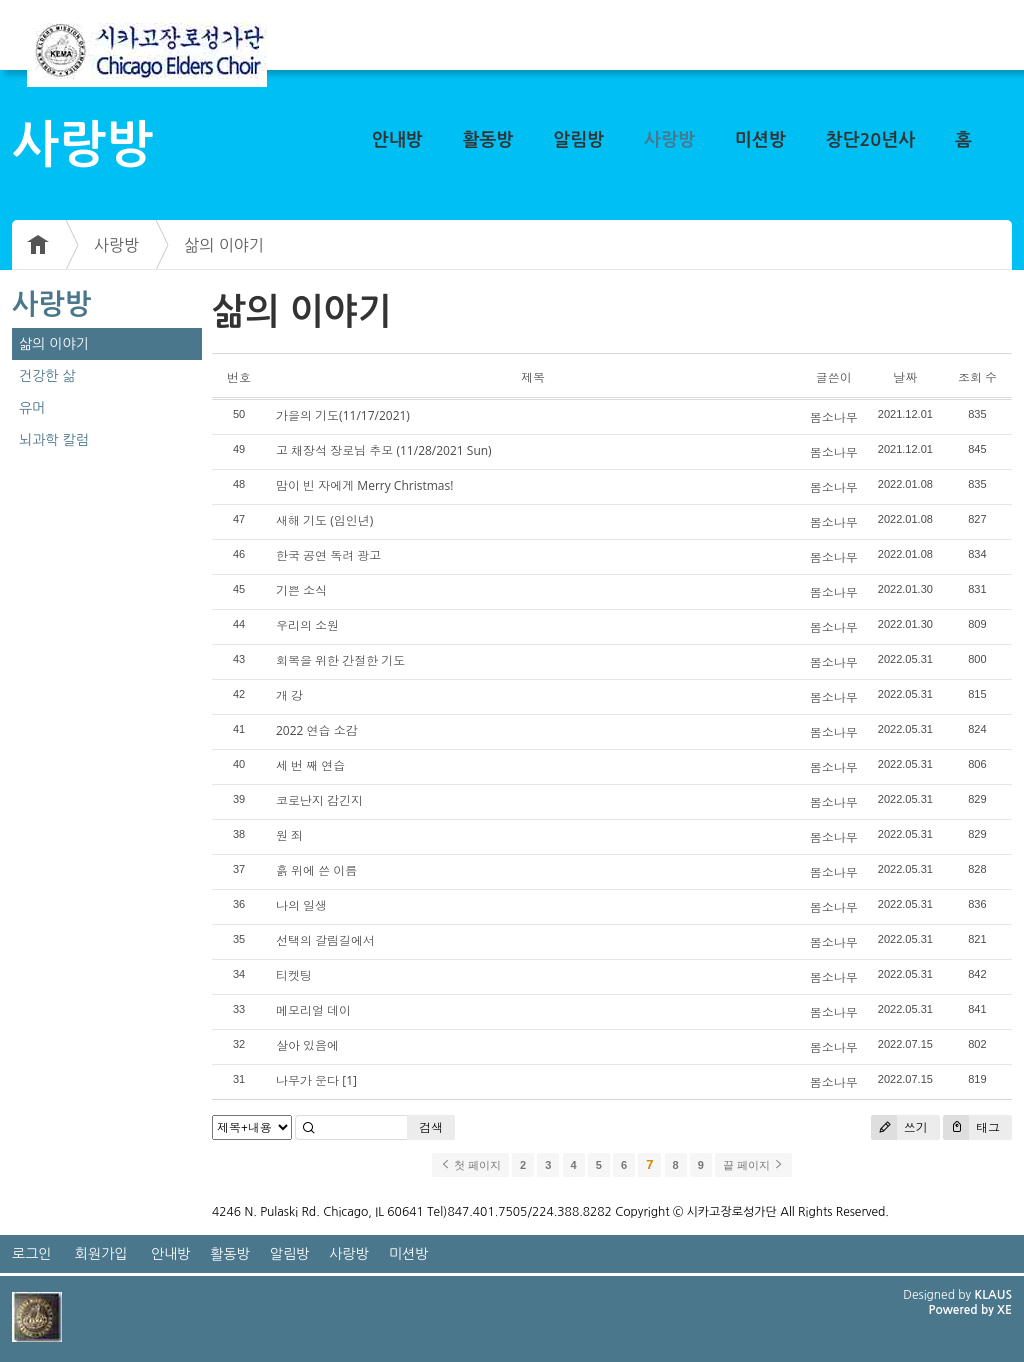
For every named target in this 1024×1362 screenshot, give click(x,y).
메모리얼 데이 (313, 1010)
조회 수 (977, 377)
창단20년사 (871, 140)
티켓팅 (294, 975)
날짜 (905, 377)
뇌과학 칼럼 (54, 440)
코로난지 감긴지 (319, 800)
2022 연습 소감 (317, 730)
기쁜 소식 (301, 590)
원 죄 (289, 835)
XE (1004, 1310)
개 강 (289, 695)
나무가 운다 (307, 1080)
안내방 (397, 140)
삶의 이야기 (224, 245)
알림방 (578, 140)
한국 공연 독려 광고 (328, 555)
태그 (971, 1127)
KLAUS (994, 1295)
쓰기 (899, 1127)
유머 (32, 408)
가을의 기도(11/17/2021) (343, 415)
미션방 (760, 140)
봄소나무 (834, 417)
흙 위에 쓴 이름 (316, 870)
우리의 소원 (307, 625)
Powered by (962, 1310)
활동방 (488, 140)
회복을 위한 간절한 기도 (340, 660)
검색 (431, 1127)
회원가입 (101, 1254)
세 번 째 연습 (310, 765)
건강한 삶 (47, 376)
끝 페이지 (753, 1165)
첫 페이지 (470, 1165)
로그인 (31, 1254)
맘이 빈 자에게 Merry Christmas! (364, 485)
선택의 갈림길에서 (325, 940)
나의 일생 (301, 905)
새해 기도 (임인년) (324, 520)
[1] (349, 1080)
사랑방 (669, 140)
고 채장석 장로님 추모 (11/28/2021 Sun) (384, 450)
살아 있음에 (307, 1045)
